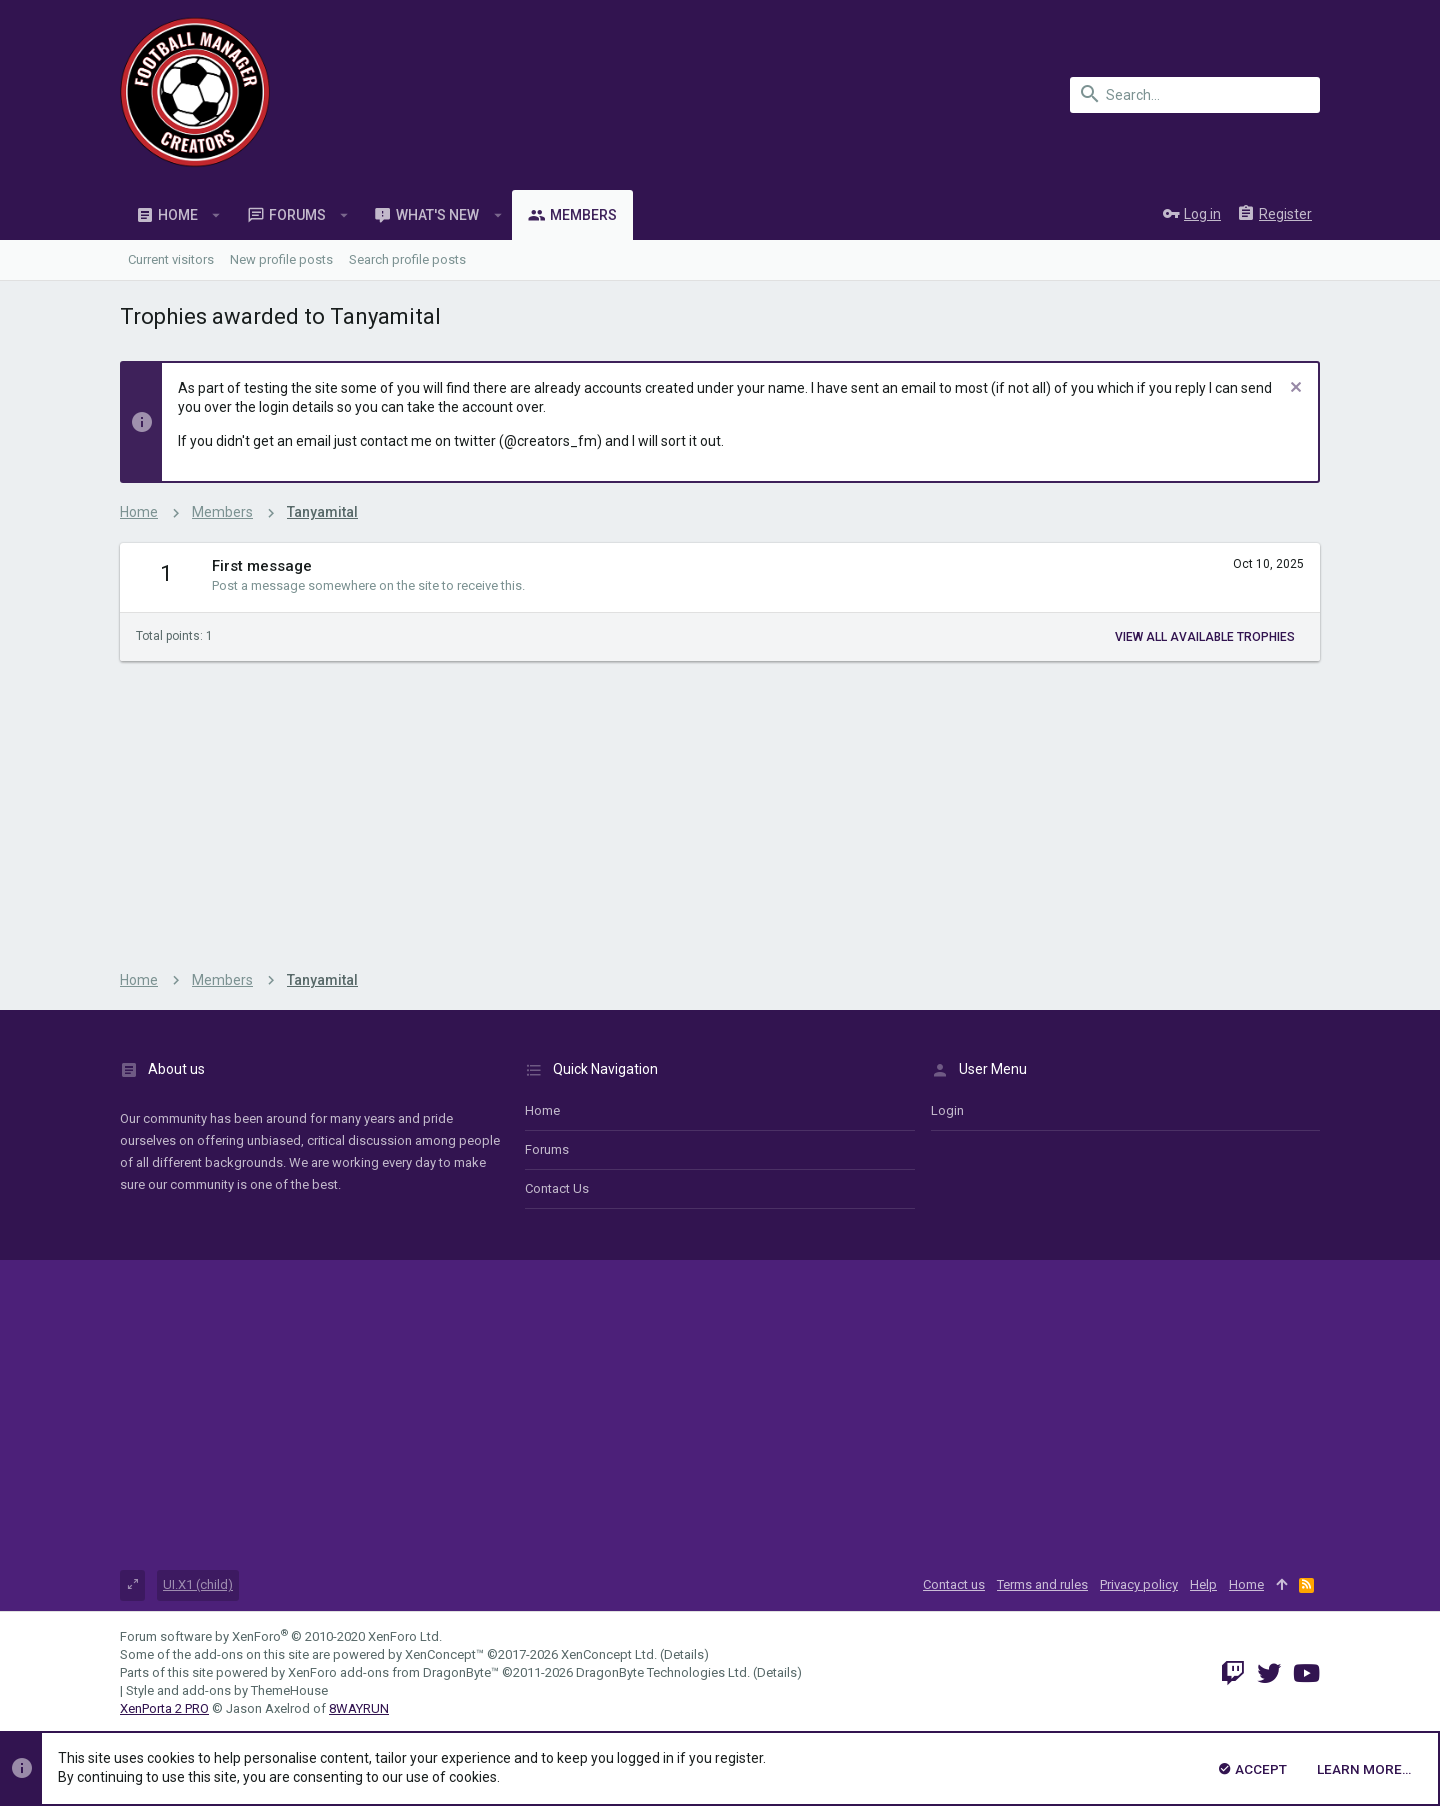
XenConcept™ (444, 1654)
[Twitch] (1233, 1673)
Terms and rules (1042, 1584)
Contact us (557, 1188)
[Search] (1195, 95)
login (947, 1110)
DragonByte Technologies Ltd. (663, 1672)
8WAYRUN (359, 1708)
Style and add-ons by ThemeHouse (227, 1690)
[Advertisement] (720, 811)
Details (684, 1654)
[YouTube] (1306, 1673)
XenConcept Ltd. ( (612, 1654)
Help (1203, 1584)
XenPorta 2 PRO (164, 1708)
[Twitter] (1269, 1673)
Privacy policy (1139, 1584)
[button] (216, 215)
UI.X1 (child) (198, 1584)
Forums (547, 1149)
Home (542, 1110)
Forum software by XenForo (281, 1636)
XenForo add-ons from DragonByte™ (393, 1672)
